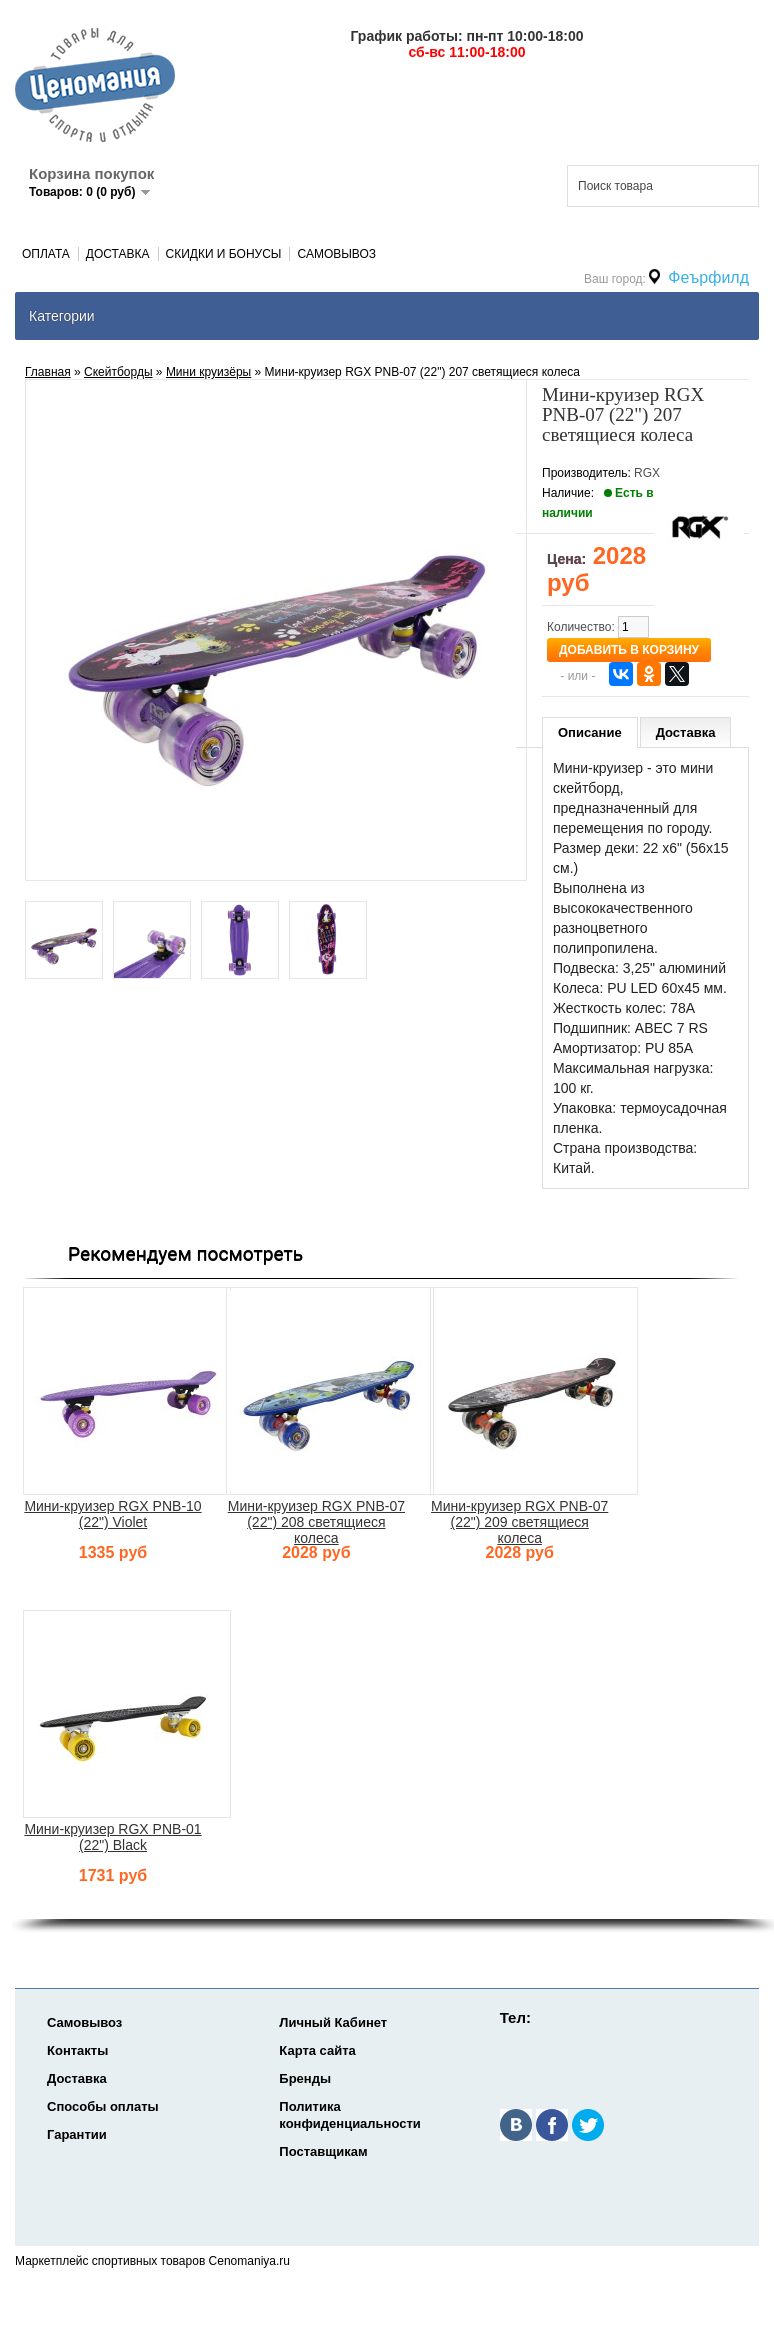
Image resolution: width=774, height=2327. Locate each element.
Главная (48, 372)
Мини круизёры (208, 372)
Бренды (305, 2078)
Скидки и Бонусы (224, 254)
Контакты (77, 2050)
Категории (62, 316)
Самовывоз (336, 254)
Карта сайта (317, 2050)
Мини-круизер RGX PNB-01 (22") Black (112, 1837)
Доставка (118, 254)
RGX (647, 473)
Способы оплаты (103, 2106)
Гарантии (77, 2134)
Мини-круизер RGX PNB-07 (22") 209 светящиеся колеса (519, 1522)
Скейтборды (118, 372)
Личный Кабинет (333, 2022)
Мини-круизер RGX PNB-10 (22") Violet (112, 1514)
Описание (590, 732)
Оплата (46, 254)
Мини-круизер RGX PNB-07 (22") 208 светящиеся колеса (316, 1522)
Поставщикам (323, 2151)
